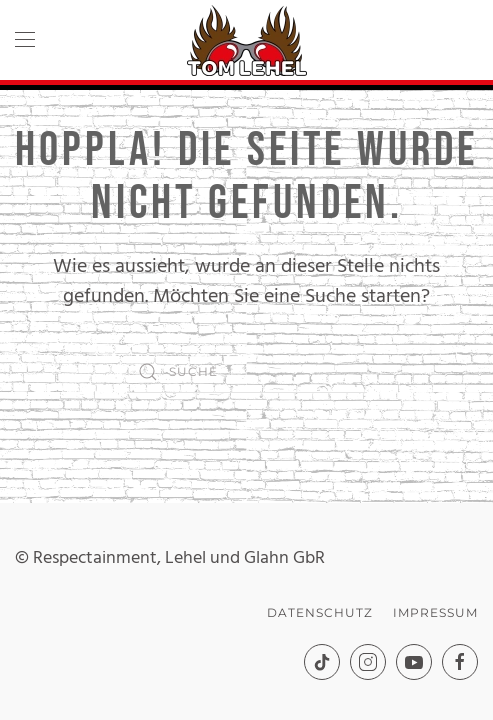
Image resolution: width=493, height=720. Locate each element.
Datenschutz (320, 612)
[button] (25, 40)
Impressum (435, 612)
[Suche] (247, 372)
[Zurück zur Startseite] (247, 40)
